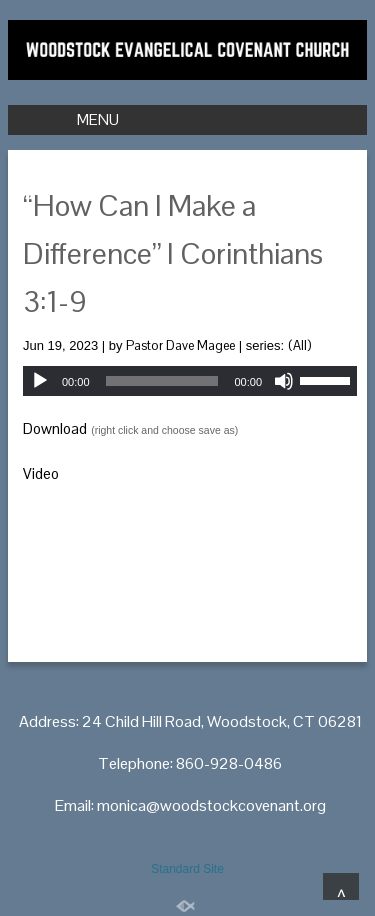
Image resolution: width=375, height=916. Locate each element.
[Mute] (284, 381)
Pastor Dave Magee (180, 345)
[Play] (40, 381)
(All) (299, 345)
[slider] (162, 381)
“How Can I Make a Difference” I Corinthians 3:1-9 (173, 253)
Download (55, 428)
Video (41, 473)
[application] (190, 381)
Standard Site (187, 869)
